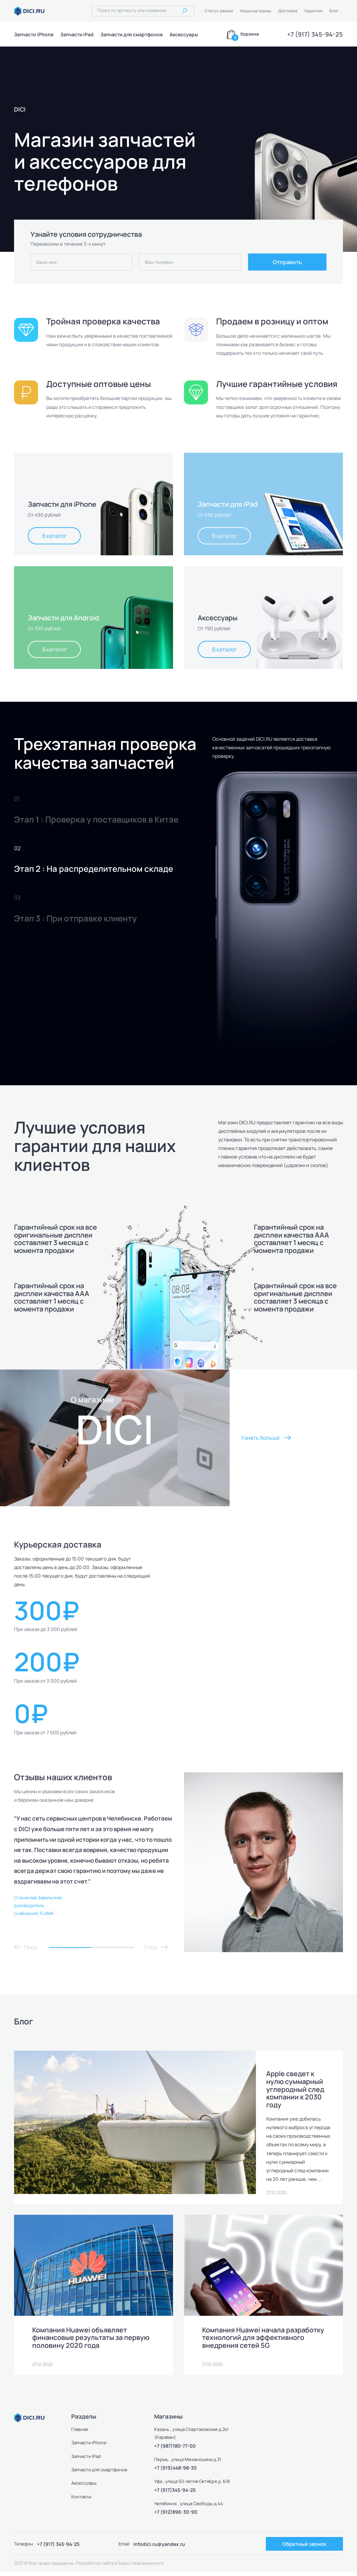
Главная (80, 2434)
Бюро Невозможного (140, 2567)
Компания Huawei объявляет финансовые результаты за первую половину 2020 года (91, 2342)
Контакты (82, 2501)
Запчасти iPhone (33, 34)
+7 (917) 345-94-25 (315, 34)
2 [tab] (112, 1947)
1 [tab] (70, 1947)
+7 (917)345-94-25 (175, 2494)
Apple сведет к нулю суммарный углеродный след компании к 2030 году (295, 2089)
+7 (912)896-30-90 (175, 2516)
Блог (334, 11)
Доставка (287, 11)
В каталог (54, 536)
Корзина (250, 34)
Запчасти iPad (77, 34)
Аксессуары (184, 34)
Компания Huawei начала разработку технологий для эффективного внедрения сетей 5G (263, 2342)
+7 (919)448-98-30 (175, 2472)
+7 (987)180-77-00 (175, 2450)
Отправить (287, 262)
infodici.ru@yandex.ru (159, 2548)
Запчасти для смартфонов (131, 34)
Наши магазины (255, 11)
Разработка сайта (95, 2567)
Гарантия (313, 11)
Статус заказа (219, 11)
